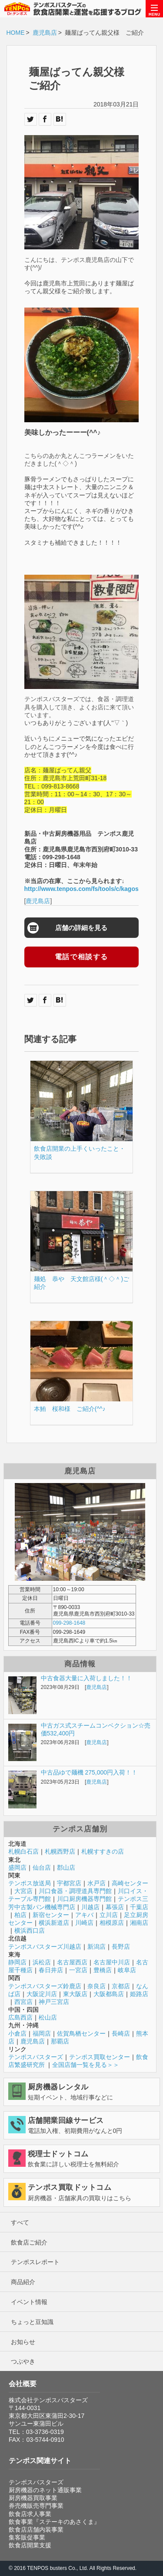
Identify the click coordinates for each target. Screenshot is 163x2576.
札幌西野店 (60, 1851)
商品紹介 (23, 2281)
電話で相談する (81, 956)
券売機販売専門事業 (36, 2505)
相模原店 (112, 1922)
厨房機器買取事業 (33, 2497)
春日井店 (51, 1970)
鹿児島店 (45, 32)
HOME (16, 32)
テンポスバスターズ (35, 2056)
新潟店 (96, 1946)
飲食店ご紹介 (29, 2242)
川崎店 (84, 1922)
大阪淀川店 (42, 1993)
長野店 (121, 1946)
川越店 (90, 1907)
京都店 (121, 1986)
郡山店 (66, 1867)
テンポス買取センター (99, 2056)
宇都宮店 (69, 1883)
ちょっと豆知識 (32, 2321)
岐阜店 (127, 1970)
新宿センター (51, 1914)
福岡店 (42, 2033)
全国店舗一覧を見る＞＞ (85, 2064)
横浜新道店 (54, 1922)
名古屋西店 (72, 1962)
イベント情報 (29, 2301)
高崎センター (130, 1883)
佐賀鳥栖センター (81, 2033)
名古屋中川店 (111, 1962)
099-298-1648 (69, 1623)
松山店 (48, 2017)
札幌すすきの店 (102, 1851)
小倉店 (17, 2033)
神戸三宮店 (54, 2001)
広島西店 (20, 2017)
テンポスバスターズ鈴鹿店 (44, 1986)
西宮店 (23, 2001)
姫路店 (139, 1993)
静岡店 (17, 1962)
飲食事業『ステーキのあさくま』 (54, 2521)
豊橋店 (102, 1970)
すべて (20, 2222)
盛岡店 (17, 1867)
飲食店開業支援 (30, 2545)
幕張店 (115, 1907)
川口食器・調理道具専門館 (75, 1890)
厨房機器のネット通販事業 (45, 2490)
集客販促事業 (27, 2537)
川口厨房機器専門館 (84, 1898)
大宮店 (23, 1890)
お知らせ (23, 2341)
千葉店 (139, 1907)
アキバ (84, 1914)
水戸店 (96, 1883)
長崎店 (121, 2033)
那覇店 (60, 2041)
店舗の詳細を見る (81, 927)
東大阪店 (75, 1993)
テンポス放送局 (29, 1883)
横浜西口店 (29, 1930)
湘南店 (139, 1922)
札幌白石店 (23, 1851)
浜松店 (42, 1962)
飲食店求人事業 (30, 2513)
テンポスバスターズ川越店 (44, 1946)
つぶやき (23, 2361)
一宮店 (78, 1970)
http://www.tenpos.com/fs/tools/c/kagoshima (88, 888)
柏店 (20, 1914)
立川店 (109, 1914)
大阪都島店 (108, 1993)
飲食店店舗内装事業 (36, 2529)
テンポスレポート (35, 2261)
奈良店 (96, 1986)
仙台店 (42, 1867)
